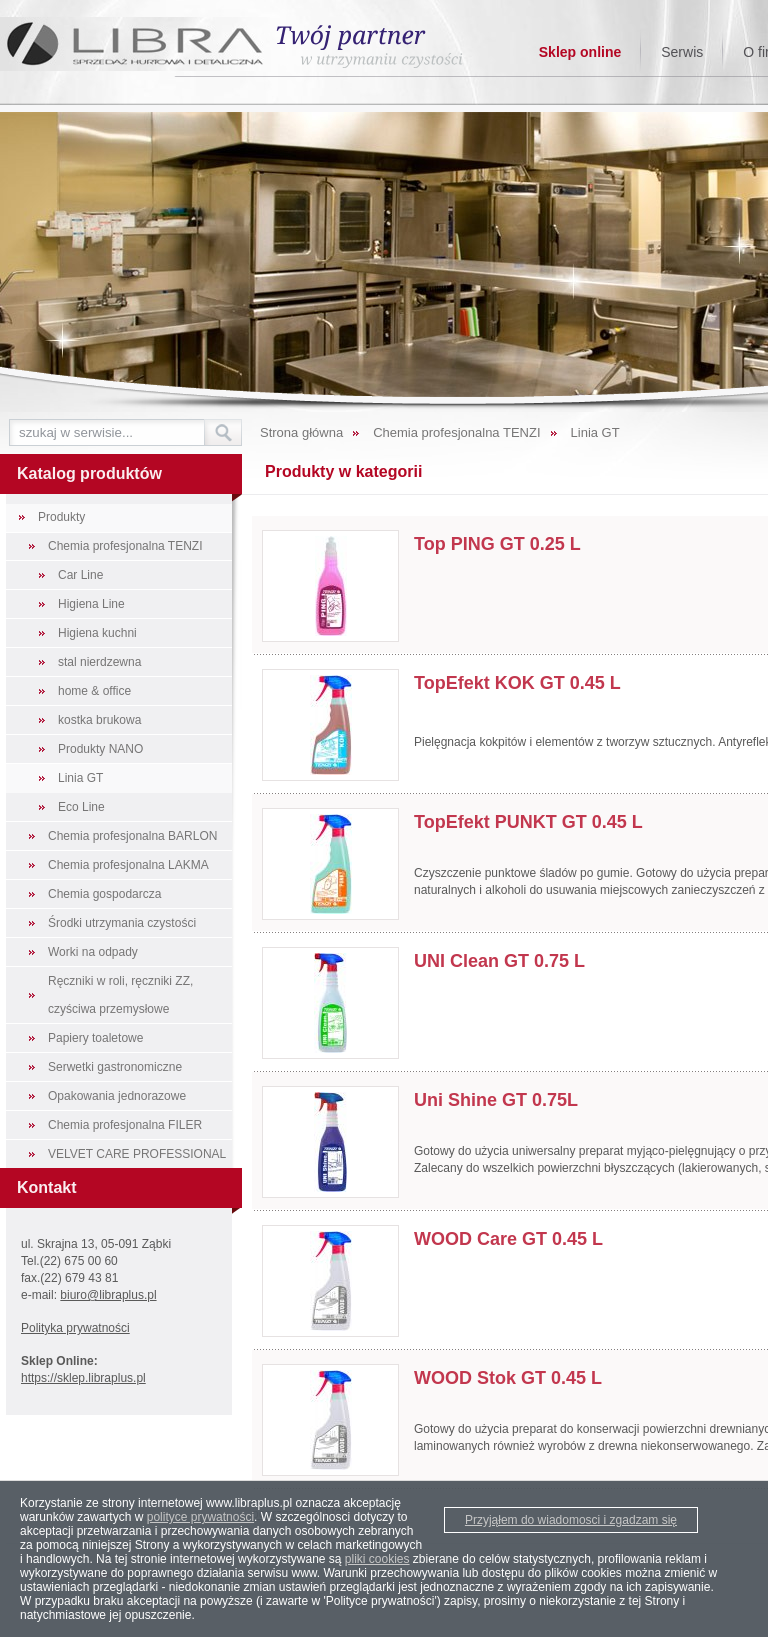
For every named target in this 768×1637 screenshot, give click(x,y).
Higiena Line (91, 604)
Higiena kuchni (97, 633)
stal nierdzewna (99, 662)
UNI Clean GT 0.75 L (499, 961)
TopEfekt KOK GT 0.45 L (517, 683)
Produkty (61, 517)
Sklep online (580, 52)
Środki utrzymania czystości (122, 923)
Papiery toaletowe (95, 1038)
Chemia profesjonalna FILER (125, 1125)
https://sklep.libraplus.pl (83, 1378)
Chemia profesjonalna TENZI (125, 546)
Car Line (80, 575)
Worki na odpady (93, 952)
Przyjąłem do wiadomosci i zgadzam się (571, 1520)
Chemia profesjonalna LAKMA (128, 865)
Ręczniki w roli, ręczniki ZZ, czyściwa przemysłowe (120, 995)
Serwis (682, 52)
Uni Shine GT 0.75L (496, 1100)
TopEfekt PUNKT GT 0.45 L (528, 822)
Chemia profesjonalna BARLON (132, 836)
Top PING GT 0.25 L (497, 544)
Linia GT (80, 778)
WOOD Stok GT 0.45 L (508, 1378)
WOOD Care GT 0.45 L (508, 1239)
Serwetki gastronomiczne (115, 1067)
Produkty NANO (100, 749)
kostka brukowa (99, 720)
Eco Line (81, 807)
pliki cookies (377, 1559)
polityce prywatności (200, 1517)
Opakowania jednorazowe (117, 1096)
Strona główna (301, 432)
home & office (94, 691)
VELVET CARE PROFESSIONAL (137, 1154)
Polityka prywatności (75, 1328)
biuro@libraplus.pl (108, 1295)
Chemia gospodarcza (104, 894)
